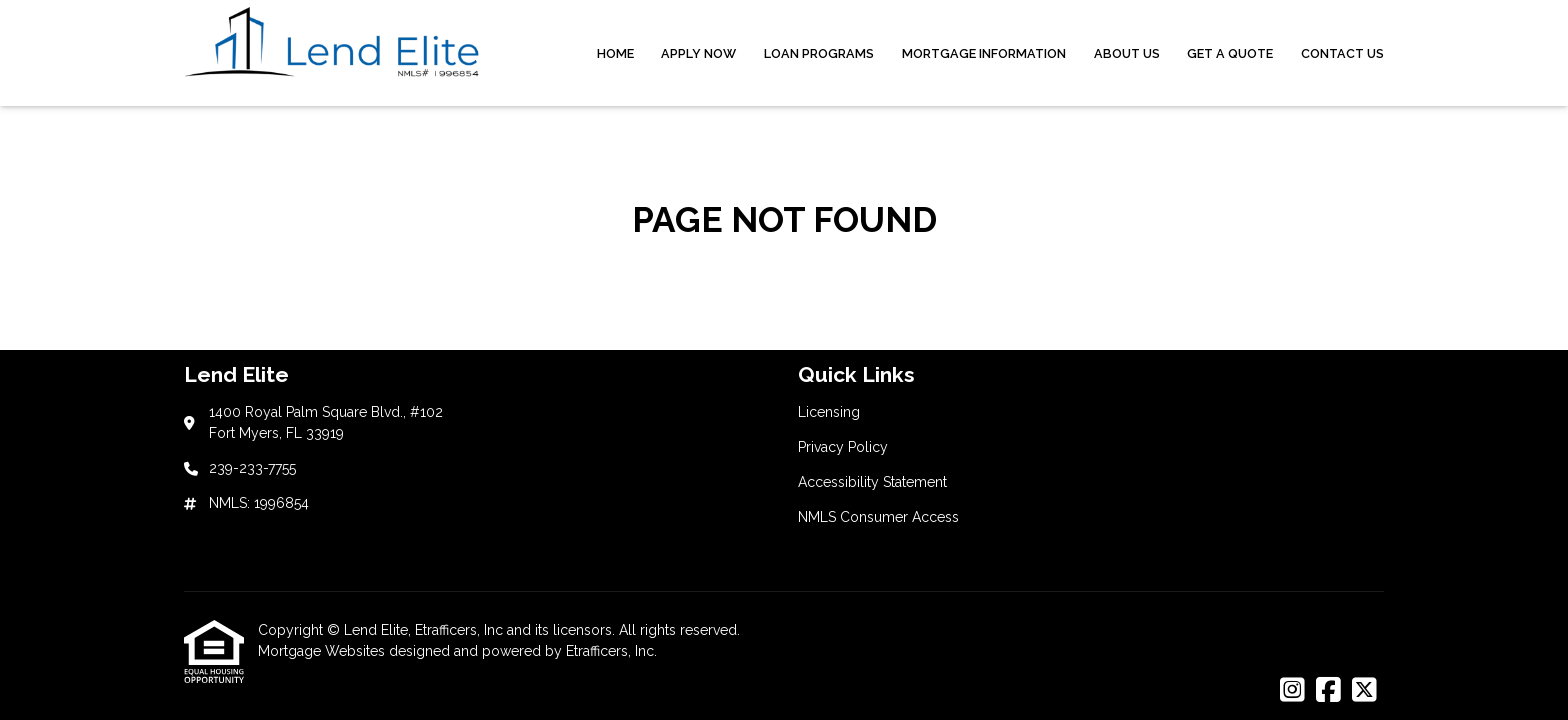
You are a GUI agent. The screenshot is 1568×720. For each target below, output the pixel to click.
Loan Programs (819, 53)
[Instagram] (1292, 691)
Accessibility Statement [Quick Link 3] (872, 482)
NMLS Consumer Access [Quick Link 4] (878, 517)
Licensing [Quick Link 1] (829, 412)
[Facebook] (1328, 691)
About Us (1127, 53)
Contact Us (1342, 53)
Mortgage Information (984, 53)
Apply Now (698, 53)
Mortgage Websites (323, 651)
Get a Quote (1230, 53)
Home (615, 53)
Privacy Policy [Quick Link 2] (843, 447)
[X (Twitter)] (1364, 691)
